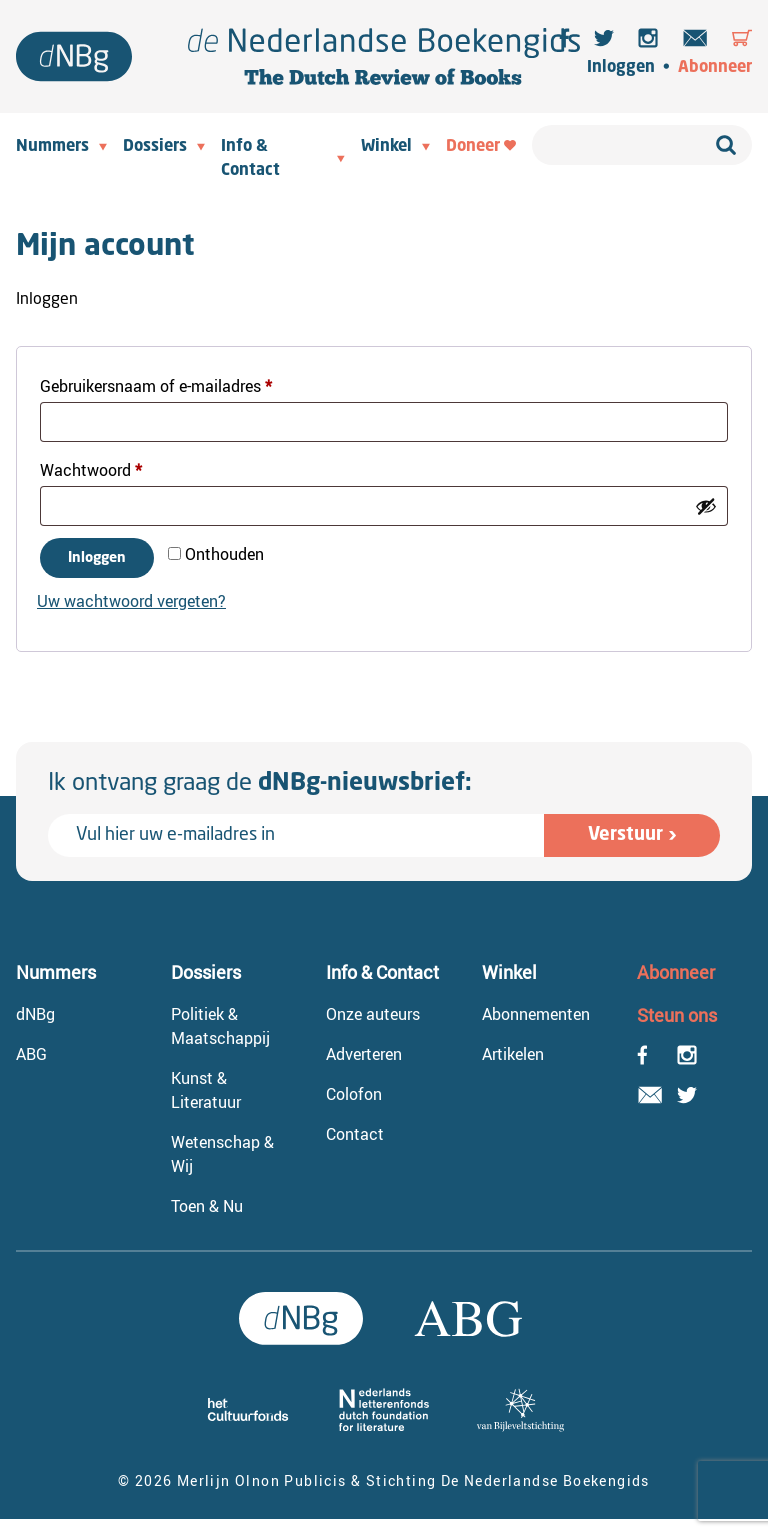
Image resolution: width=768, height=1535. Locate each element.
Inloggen (621, 68)
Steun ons (677, 1015)
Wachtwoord (115, 467)
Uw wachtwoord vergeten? (131, 601)
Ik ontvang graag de (260, 784)
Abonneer (715, 68)
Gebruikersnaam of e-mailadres (180, 383)
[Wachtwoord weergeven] (706, 506)
